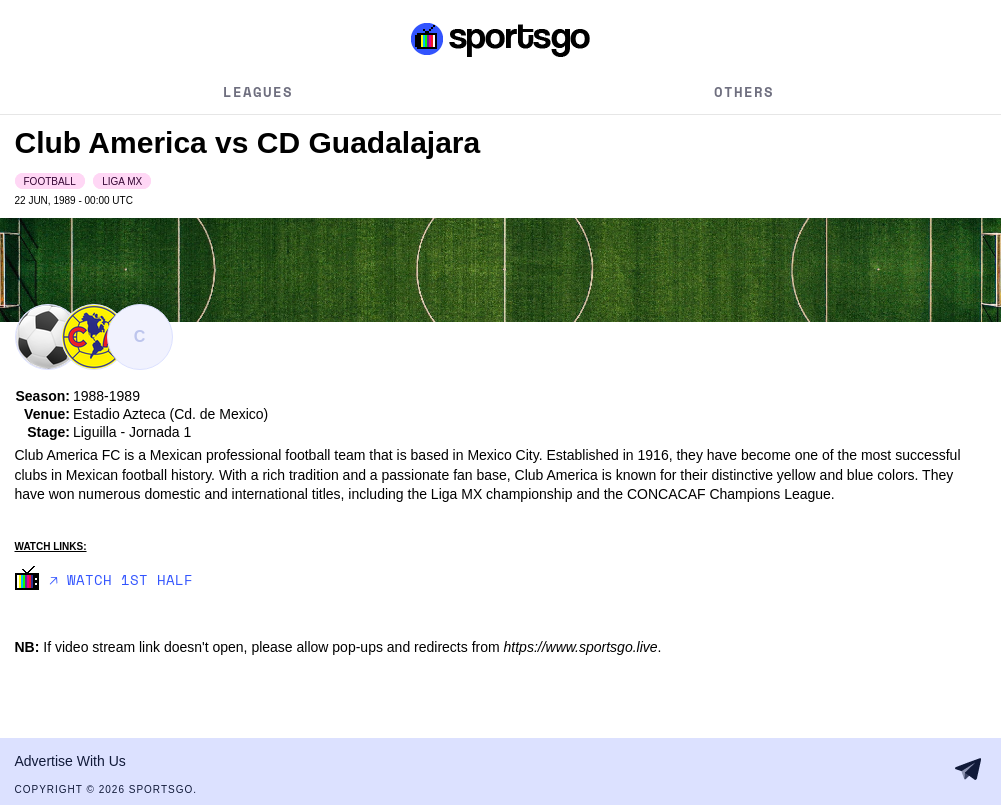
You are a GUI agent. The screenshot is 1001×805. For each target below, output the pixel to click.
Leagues (258, 91)
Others (744, 91)
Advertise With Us (70, 761)
